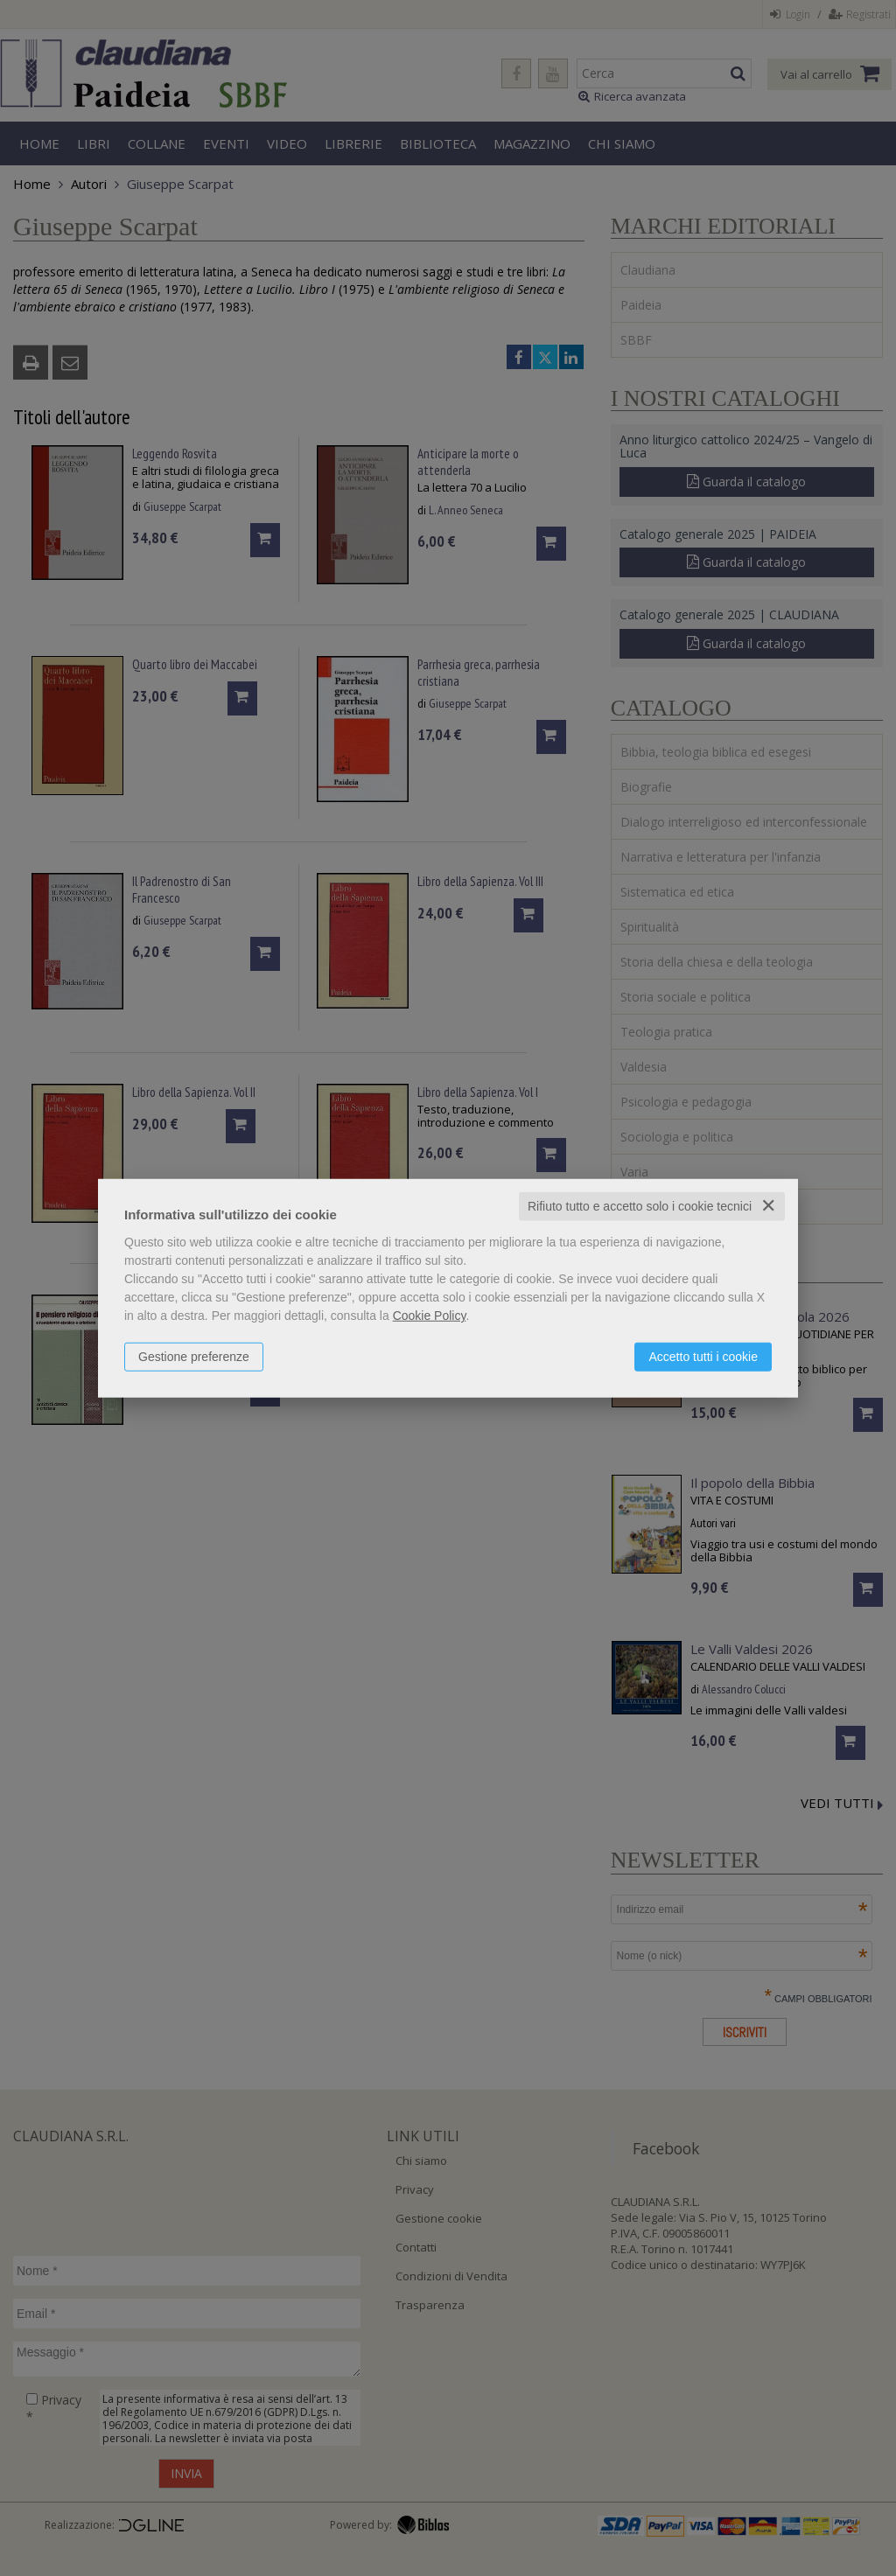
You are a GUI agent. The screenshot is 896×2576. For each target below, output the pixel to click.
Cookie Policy (429, 1316)
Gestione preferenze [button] (193, 1357)
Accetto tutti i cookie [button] (703, 1357)
